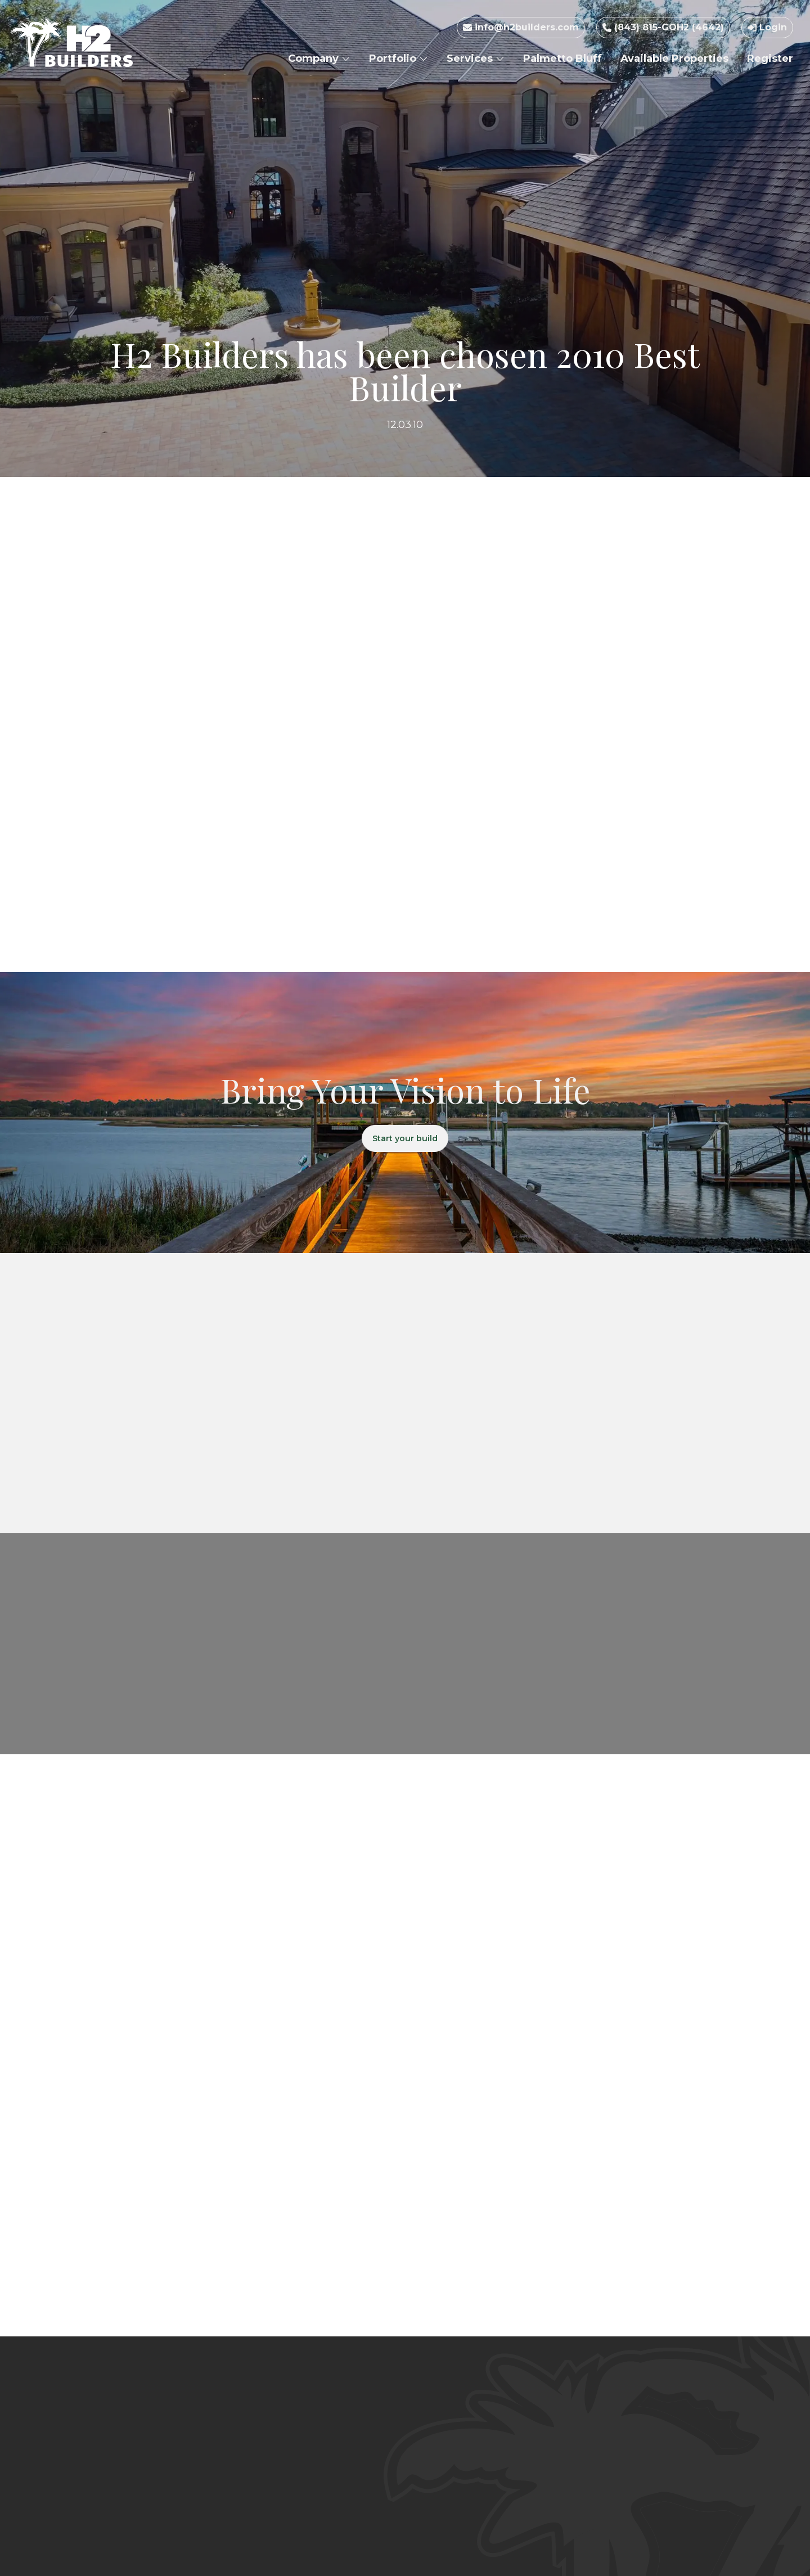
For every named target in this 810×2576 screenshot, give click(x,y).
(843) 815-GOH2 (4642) (663, 27)
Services (476, 58)
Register (770, 58)
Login (767, 27)
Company (319, 58)
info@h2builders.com (521, 27)
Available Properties (674, 58)
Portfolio (398, 58)
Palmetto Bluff (562, 58)
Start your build (405, 1139)
